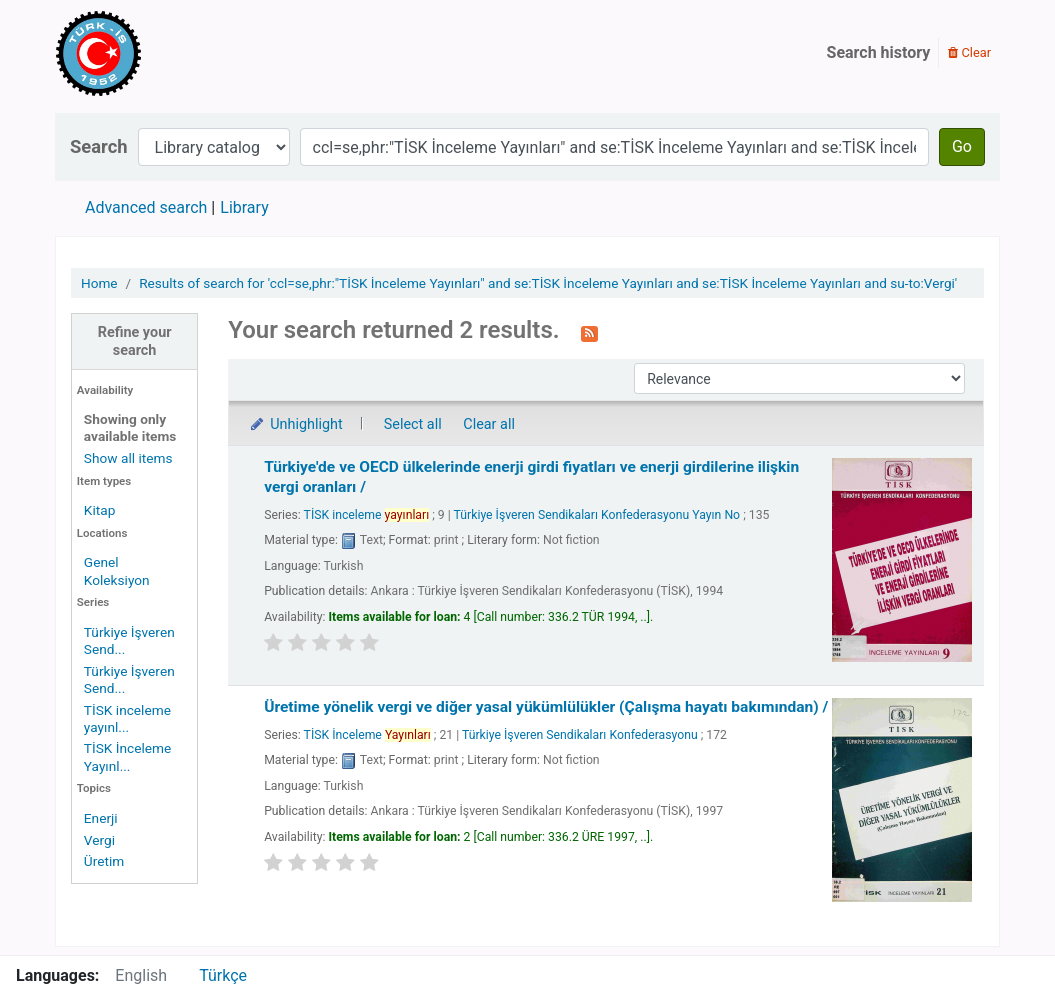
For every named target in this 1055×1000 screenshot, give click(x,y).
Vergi (99, 840)
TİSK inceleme (367, 515)
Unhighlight (295, 424)
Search (99, 146)
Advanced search (146, 207)
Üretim (104, 861)
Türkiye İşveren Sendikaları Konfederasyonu (580, 735)
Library (244, 207)
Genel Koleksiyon (117, 570)
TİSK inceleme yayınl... (127, 718)
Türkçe (223, 975)
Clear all (489, 424)
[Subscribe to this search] (589, 332)
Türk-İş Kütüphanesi (156, 53)
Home (99, 283)
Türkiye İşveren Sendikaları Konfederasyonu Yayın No (597, 515)
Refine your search (135, 341)
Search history (879, 52)
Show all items (128, 458)
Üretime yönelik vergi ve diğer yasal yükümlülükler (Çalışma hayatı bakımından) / (546, 707)
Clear (969, 52)
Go (962, 146)
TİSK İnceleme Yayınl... (127, 756)
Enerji (101, 818)
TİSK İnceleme (367, 735)
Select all (413, 424)
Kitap (100, 510)
